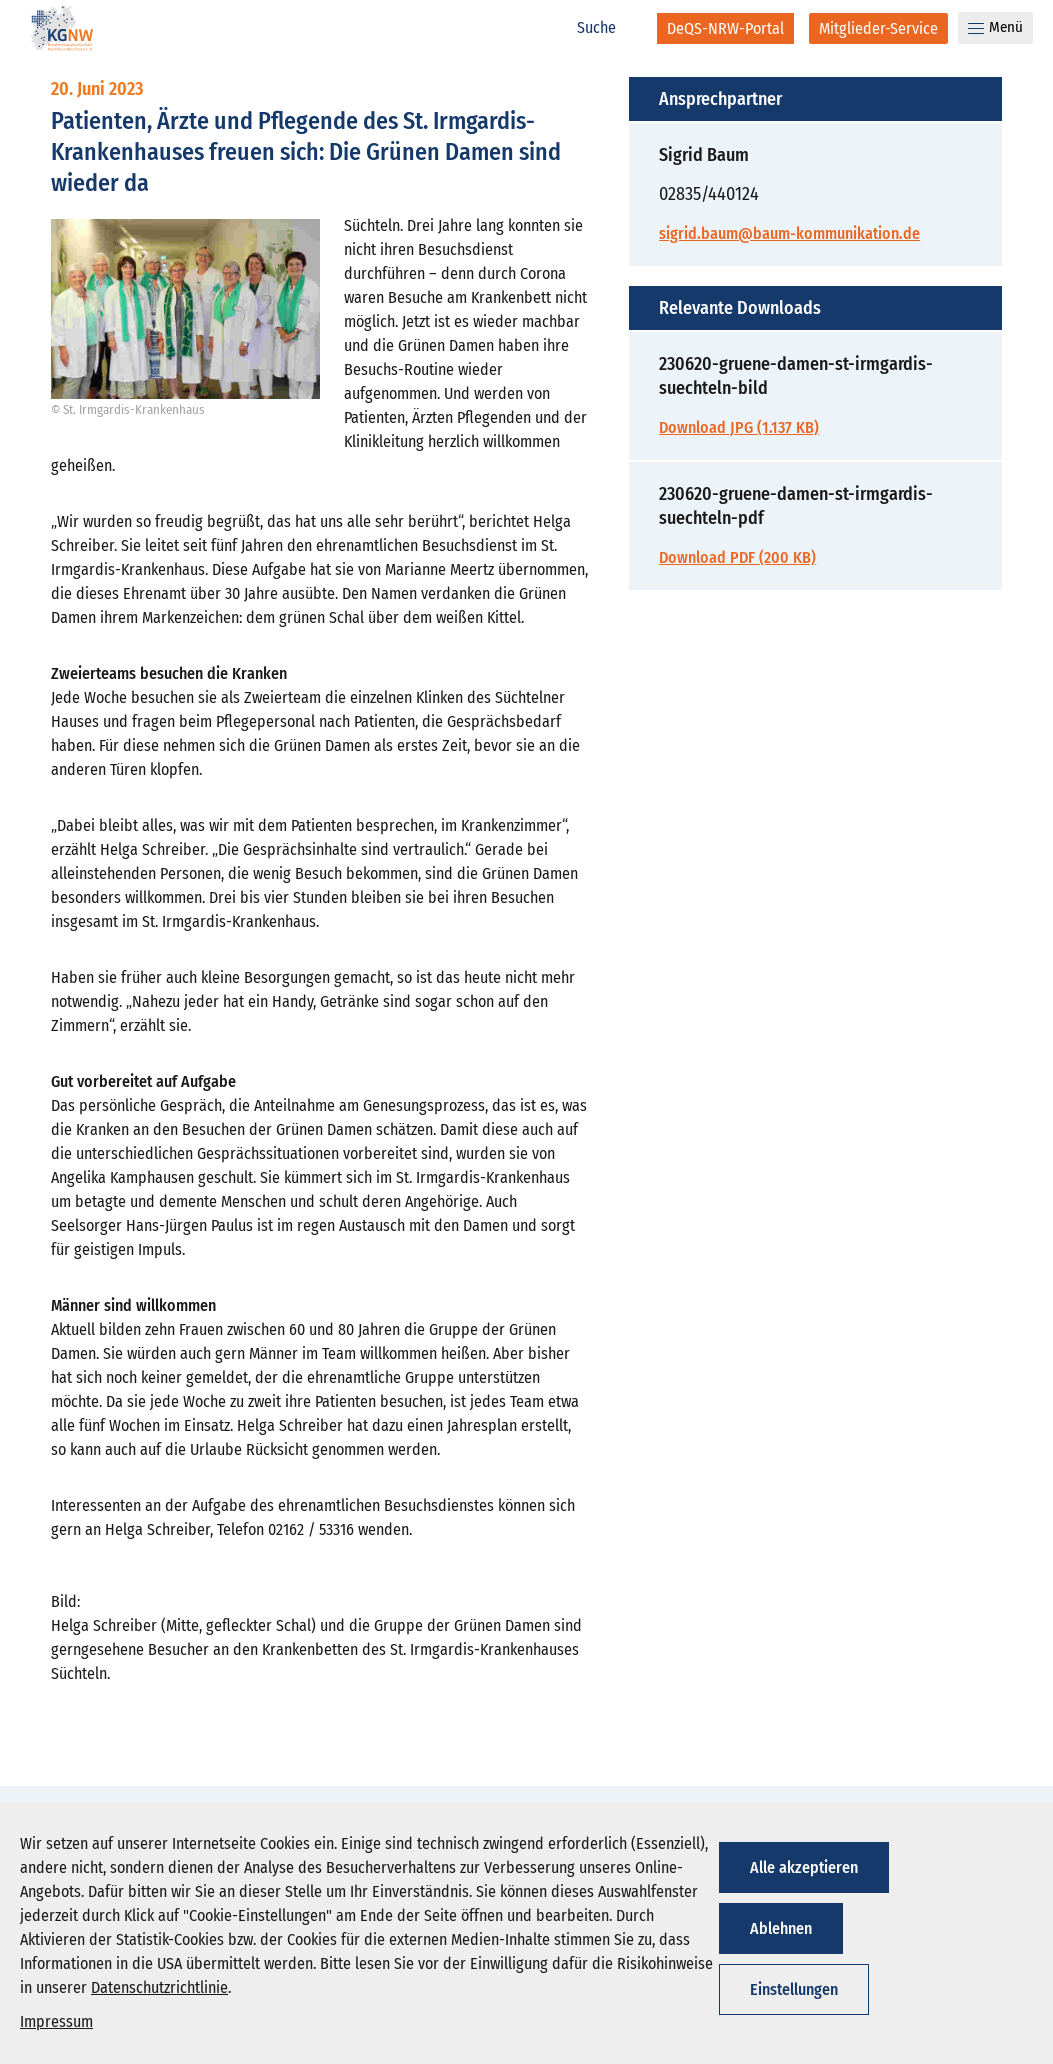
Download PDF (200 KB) (737, 557)
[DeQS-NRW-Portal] (725, 28)
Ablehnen (781, 1928)
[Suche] (607, 28)
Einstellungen (794, 1989)
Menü (995, 27)
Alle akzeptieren (804, 1867)
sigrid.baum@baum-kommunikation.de (789, 233)
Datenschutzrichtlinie (159, 1987)
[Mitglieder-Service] (878, 28)
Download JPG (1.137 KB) (739, 427)
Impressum (56, 2021)
